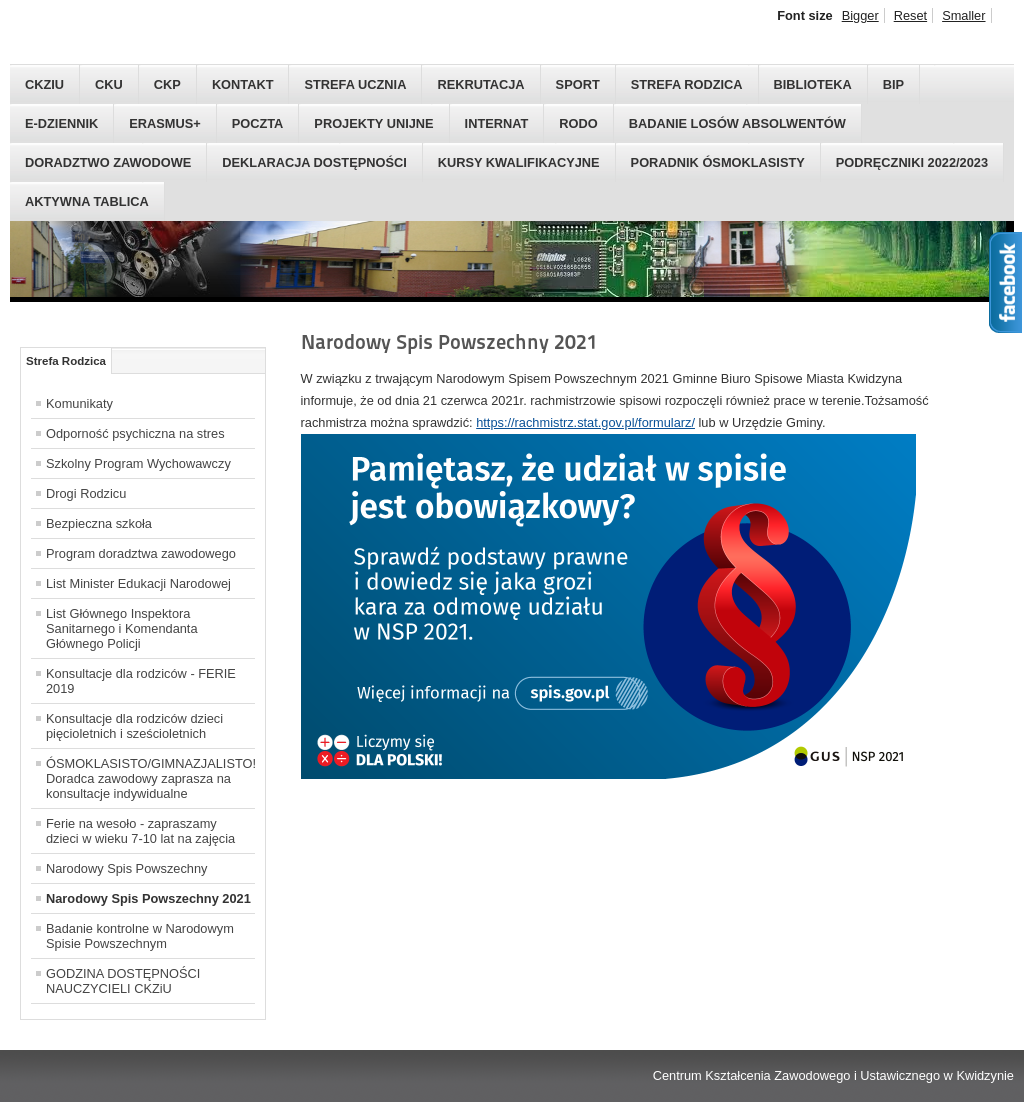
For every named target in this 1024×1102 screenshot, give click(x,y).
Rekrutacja (480, 84)
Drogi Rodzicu (86, 493)
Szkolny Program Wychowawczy (138, 463)
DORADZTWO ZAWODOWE (108, 162)
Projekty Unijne (373, 123)
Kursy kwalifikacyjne (519, 162)
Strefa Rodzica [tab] (66, 361)
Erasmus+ (164, 123)
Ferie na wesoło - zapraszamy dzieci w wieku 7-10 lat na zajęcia (140, 831)
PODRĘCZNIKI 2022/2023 (912, 162)
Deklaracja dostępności (314, 162)
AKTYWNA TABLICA (87, 201)
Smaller (963, 15)
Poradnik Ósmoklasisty (718, 162)
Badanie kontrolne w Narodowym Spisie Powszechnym (140, 936)
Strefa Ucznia (355, 84)
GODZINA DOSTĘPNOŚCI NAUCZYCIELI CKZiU (123, 981)
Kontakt (243, 84)
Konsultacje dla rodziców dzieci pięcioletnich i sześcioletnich (134, 726)
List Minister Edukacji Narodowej (138, 583)
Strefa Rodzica (687, 84)
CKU (109, 84)
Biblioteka (813, 84)
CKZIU (44, 84)
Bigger (860, 15)
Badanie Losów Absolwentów (737, 123)
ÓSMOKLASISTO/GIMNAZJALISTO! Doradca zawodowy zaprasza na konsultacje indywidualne (150, 778)
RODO (578, 123)
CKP (167, 84)
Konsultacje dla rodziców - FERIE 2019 (141, 681)
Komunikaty (79, 403)
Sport (578, 84)
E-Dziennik (61, 123)
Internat (497, 123)
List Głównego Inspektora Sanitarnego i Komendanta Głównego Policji (122, 628)
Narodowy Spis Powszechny (126, 868)
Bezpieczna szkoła (99, 523)
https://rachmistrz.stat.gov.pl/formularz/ (585, 422)
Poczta (258, 123)
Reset (910, 15)
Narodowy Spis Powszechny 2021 (148, 898)
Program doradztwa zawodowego (141, 553)
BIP (893, 84)
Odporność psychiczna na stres (135, 433)
